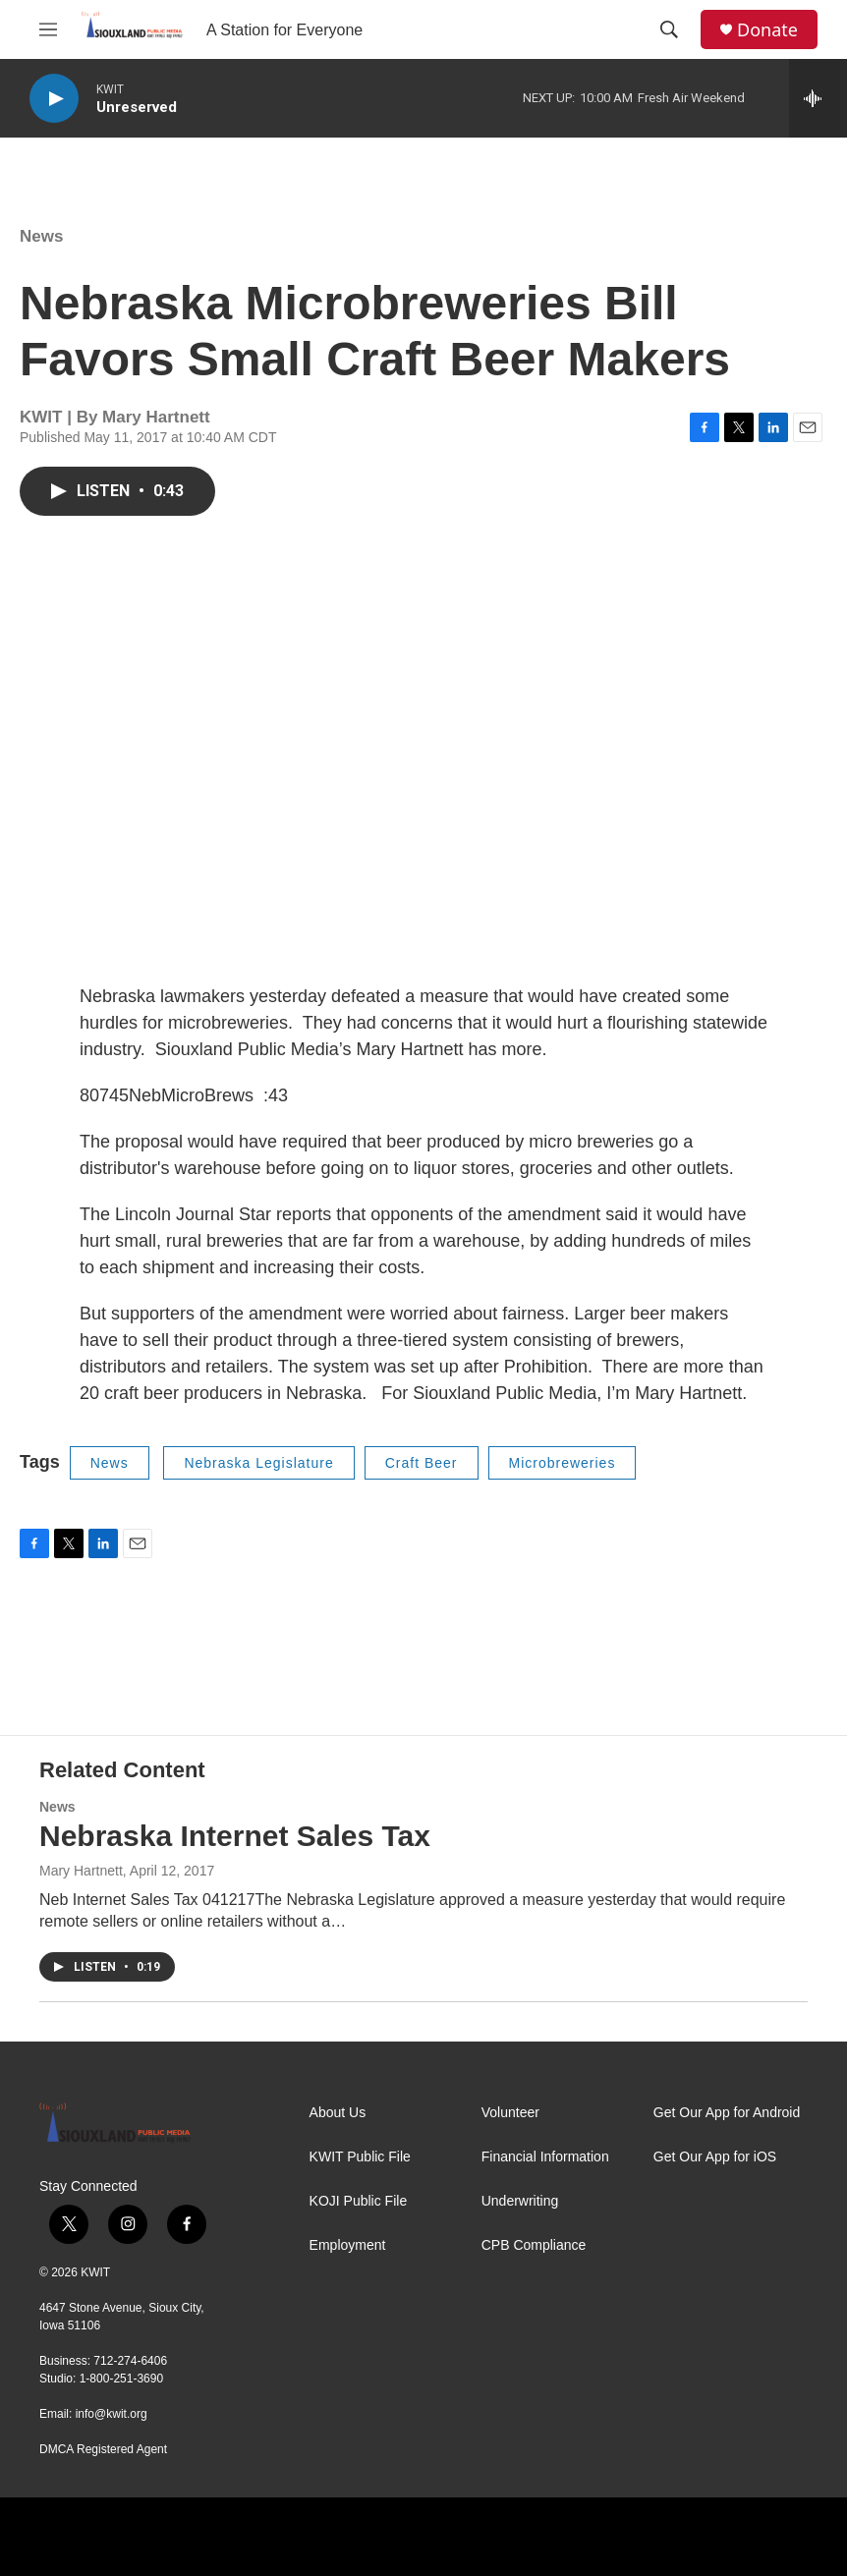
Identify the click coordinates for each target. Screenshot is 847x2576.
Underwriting (520, 2201)
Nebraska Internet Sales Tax (234, 1836)
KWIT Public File (360, 2157)
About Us (338, 2112)
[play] (54, 98)
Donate (767, 30)
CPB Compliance (534, 2245)
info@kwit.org (111, 2414)
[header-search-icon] (669, 29)
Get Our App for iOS (714, 2157)
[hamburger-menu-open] (48, 29)
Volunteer (510, 2112)
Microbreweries (562, 1463)
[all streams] (818, 98)
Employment (348, 2245)
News (41, 236)
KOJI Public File (359, 2201)
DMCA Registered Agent (103, 2449)
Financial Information (545, 2157)
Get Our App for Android (726, 2112)
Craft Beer (421, 1463)
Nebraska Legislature (258, 1463)
